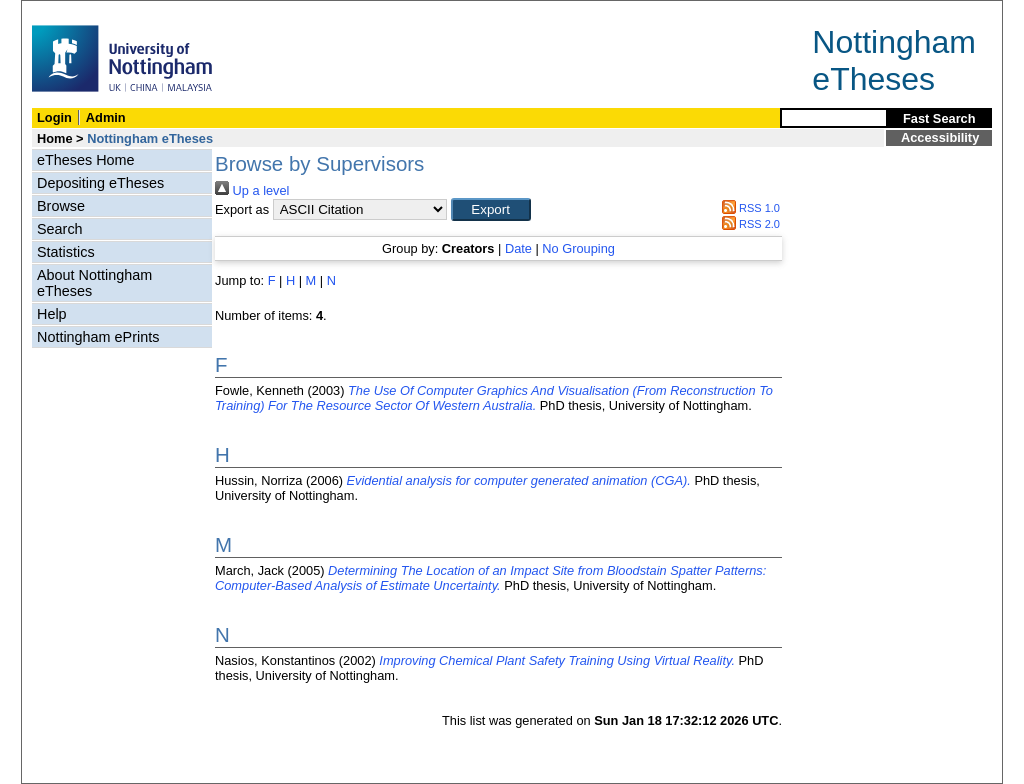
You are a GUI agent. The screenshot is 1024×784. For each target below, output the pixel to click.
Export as (242, 209)
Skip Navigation (65, 11)
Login (54, 117)
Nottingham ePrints (98, 337)
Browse (61, 206)
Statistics (66, 252)
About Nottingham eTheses (94, 283)
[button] (491, 209)
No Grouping (578, 248)
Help (52, 314)
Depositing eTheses (100, 183)
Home (55, 138)
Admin (106, 117)
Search (60, 229)
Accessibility (940, 137)
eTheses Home (86, 160)
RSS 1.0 (748, 208)
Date (518, 248)
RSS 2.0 (748, 224)
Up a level (252, 190)
